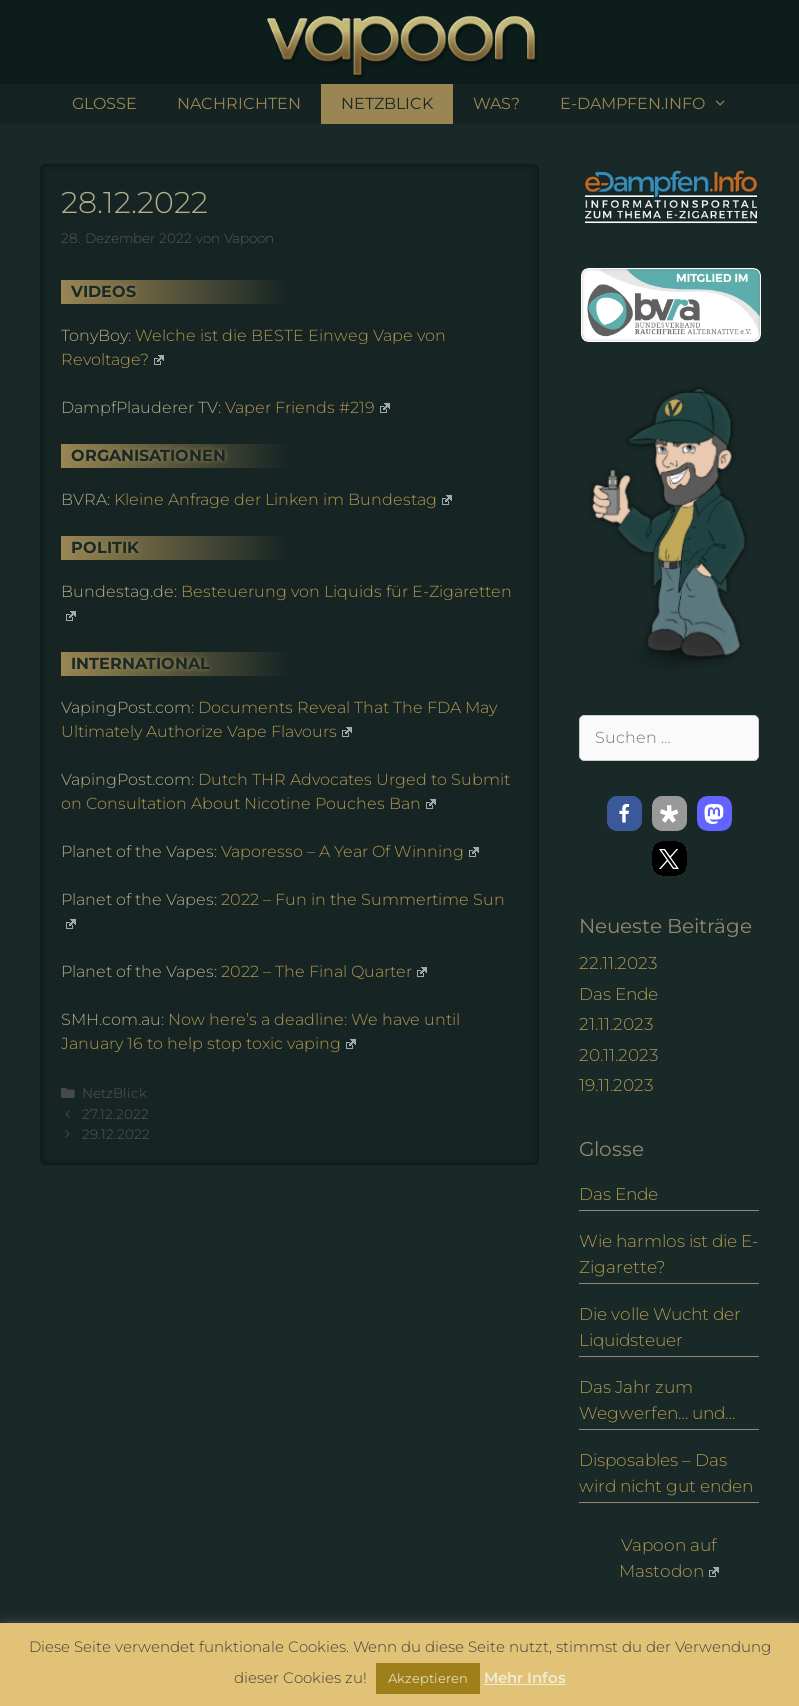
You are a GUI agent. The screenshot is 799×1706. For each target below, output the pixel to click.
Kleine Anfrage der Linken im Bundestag (283, 499)
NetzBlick (387, 103)
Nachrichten (239, 103)
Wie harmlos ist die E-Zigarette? (668, 1254)
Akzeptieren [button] (428, 1678)
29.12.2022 (116, 1134)
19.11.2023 (616, 1085)
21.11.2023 (616, 1024)
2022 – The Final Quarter (324, 971)
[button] (624, 813)
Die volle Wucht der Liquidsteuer (660, 1327)
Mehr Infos (525, 1677)
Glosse (104, 103)
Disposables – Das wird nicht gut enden (666, 1473)
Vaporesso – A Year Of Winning (350, 851)
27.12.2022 (115, 1114)
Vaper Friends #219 (307, 407)
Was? (496, 103)
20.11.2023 (618, 1055)
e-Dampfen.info (654, 104)
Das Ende (618, 994)
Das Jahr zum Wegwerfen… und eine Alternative (652, 1401)
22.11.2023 (618, 963)
